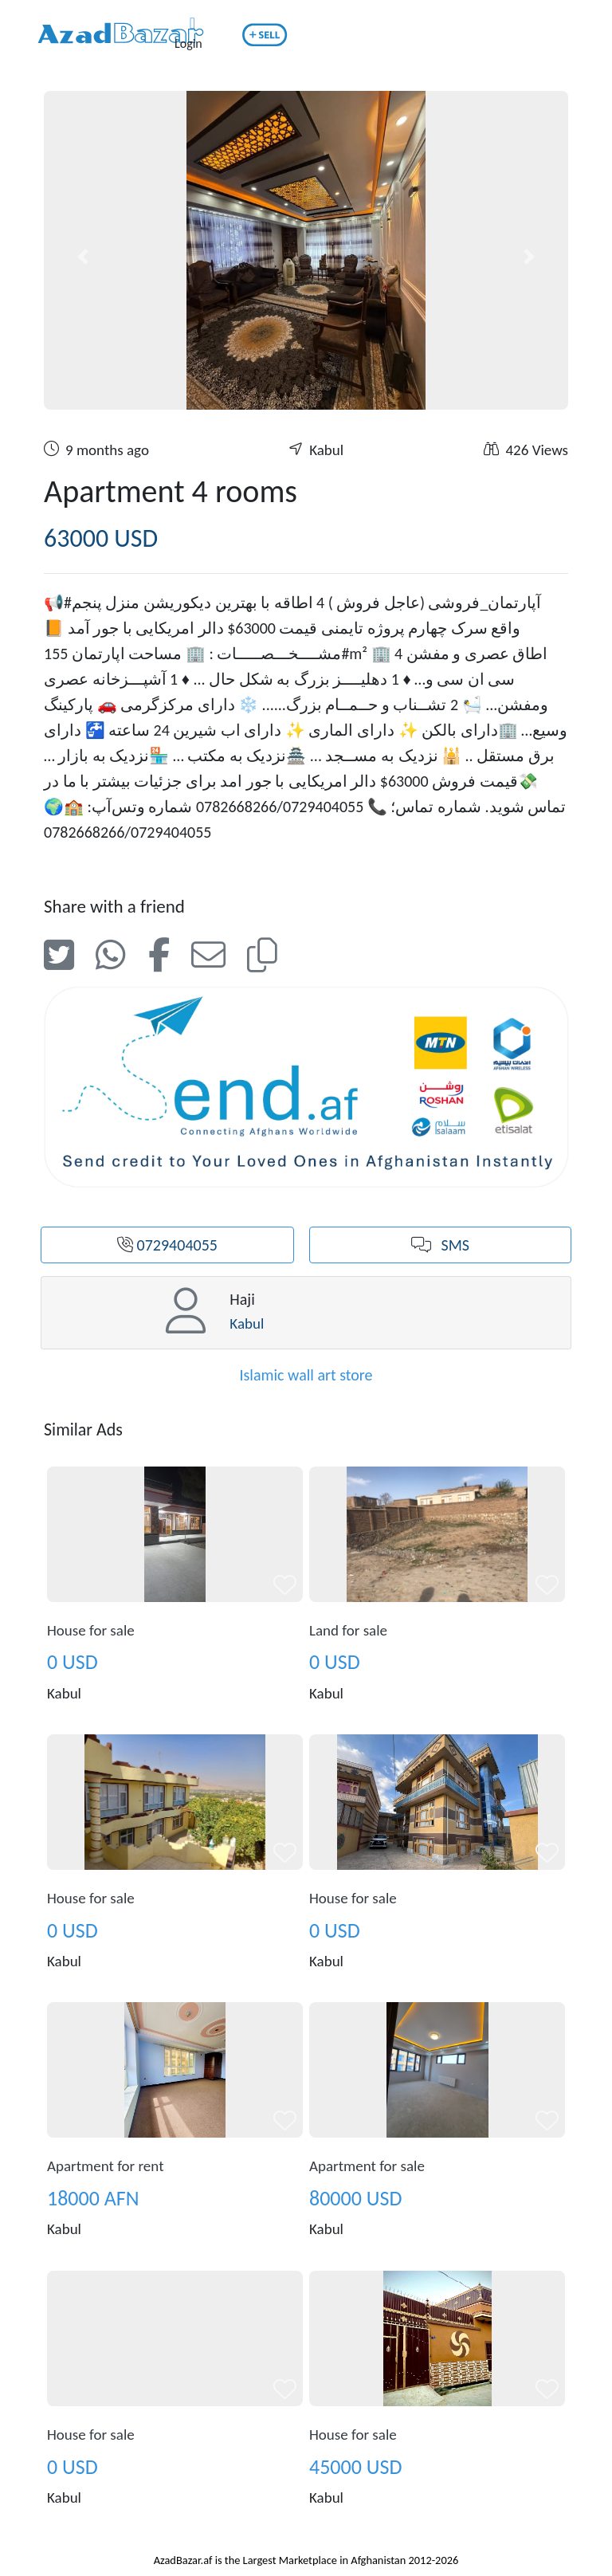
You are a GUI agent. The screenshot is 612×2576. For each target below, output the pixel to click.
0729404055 (167, 1245)
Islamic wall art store (305, 1374)
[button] (83, 256)
